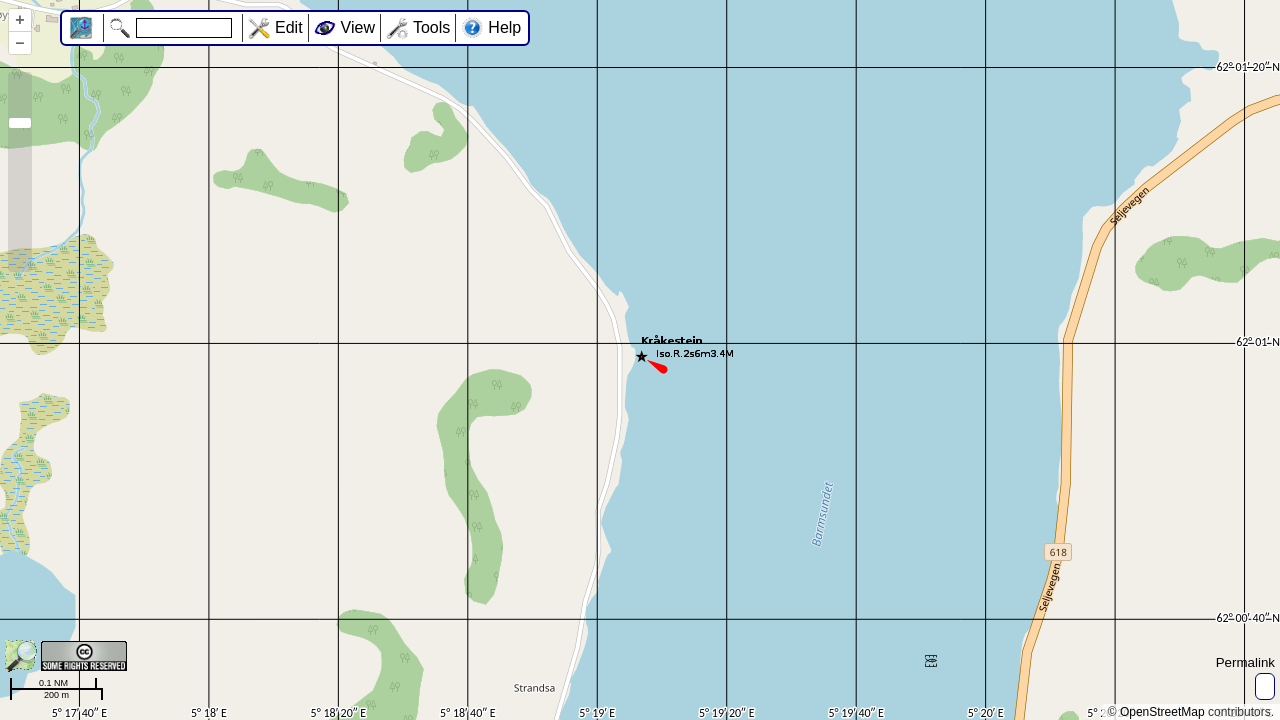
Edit (289, 27)
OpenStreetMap (1162, 712)
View (358, 27)
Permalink (1245, 662)
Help (504, 27)
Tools (431, 27)
